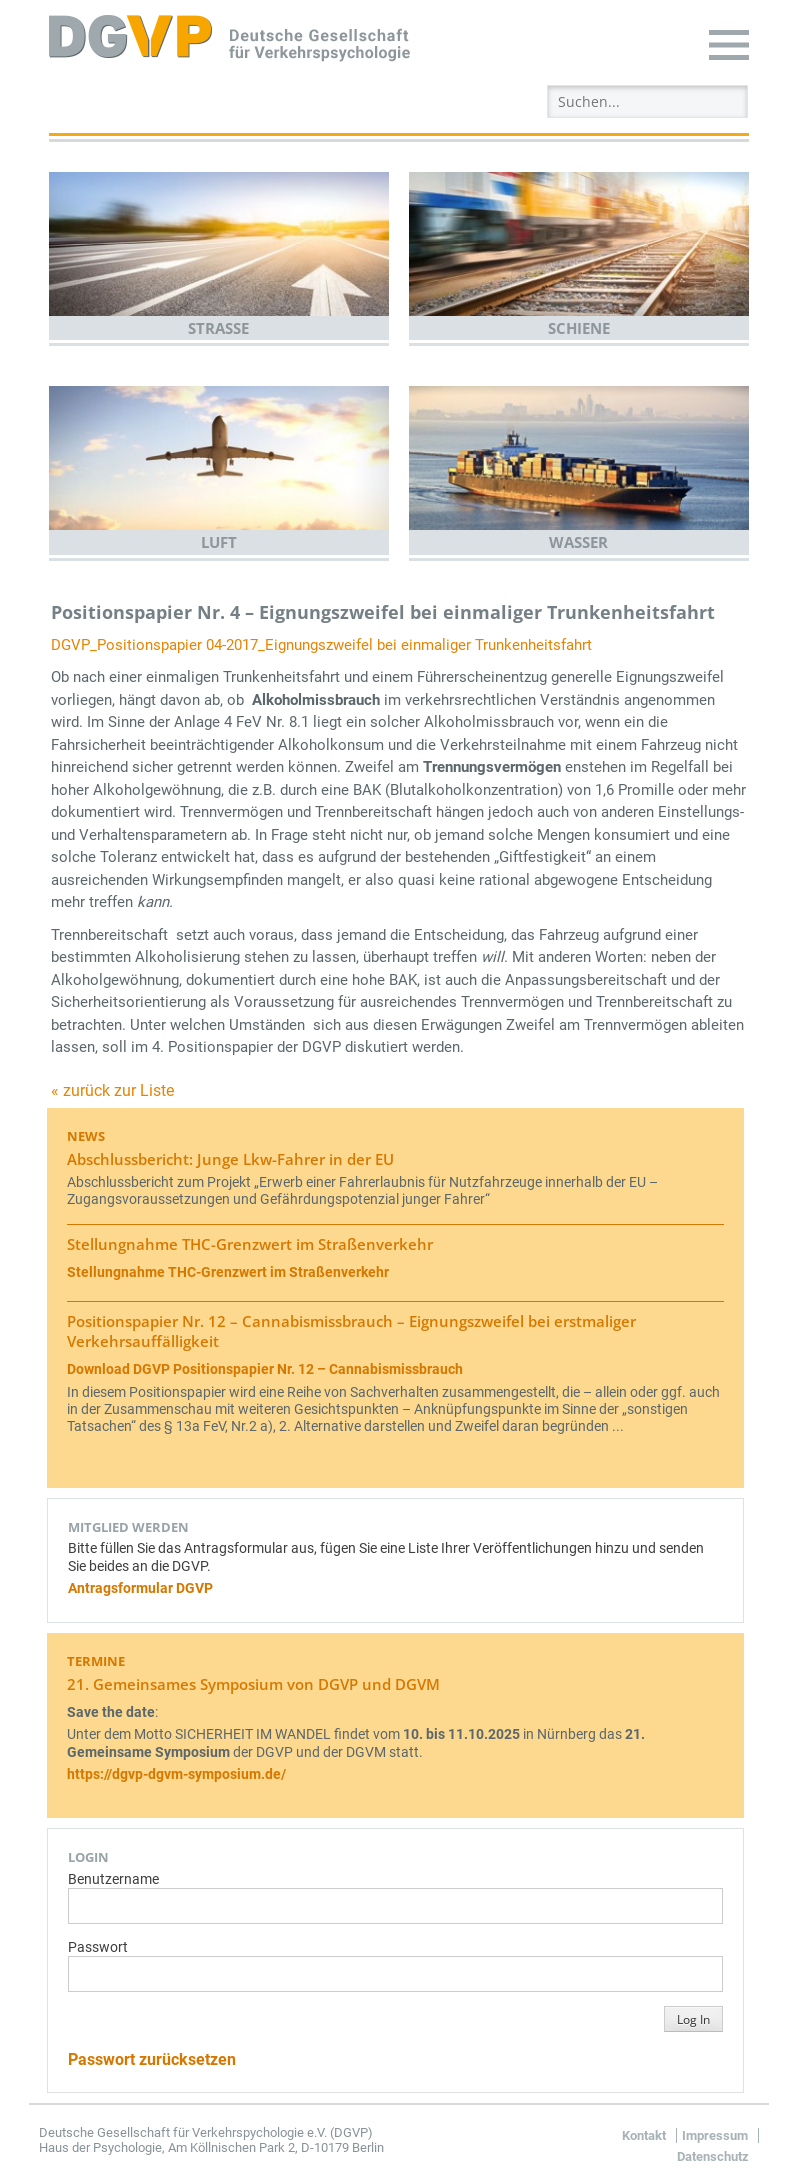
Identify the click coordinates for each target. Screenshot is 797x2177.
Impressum (715, 2135)
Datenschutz (713, 2156)
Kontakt (644, 2135)
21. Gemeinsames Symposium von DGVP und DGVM (253, 1684)
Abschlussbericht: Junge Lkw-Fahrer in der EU (230, 1159)
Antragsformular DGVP (140, 1588)
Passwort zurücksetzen (152, 2059)
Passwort (98, 1947)
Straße (218, 328)
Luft (219, 542)
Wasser (578, 542)
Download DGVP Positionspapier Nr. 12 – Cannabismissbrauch (265, 1369)
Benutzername (113, 1879)
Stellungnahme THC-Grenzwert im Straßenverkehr (250, 1244)
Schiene (579, 328)
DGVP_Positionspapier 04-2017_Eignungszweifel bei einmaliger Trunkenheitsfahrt (321, 645)
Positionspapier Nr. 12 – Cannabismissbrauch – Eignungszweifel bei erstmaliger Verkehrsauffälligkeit (351, 1331)
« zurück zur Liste (112, 1090)
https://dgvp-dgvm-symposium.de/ (176, 1774)
